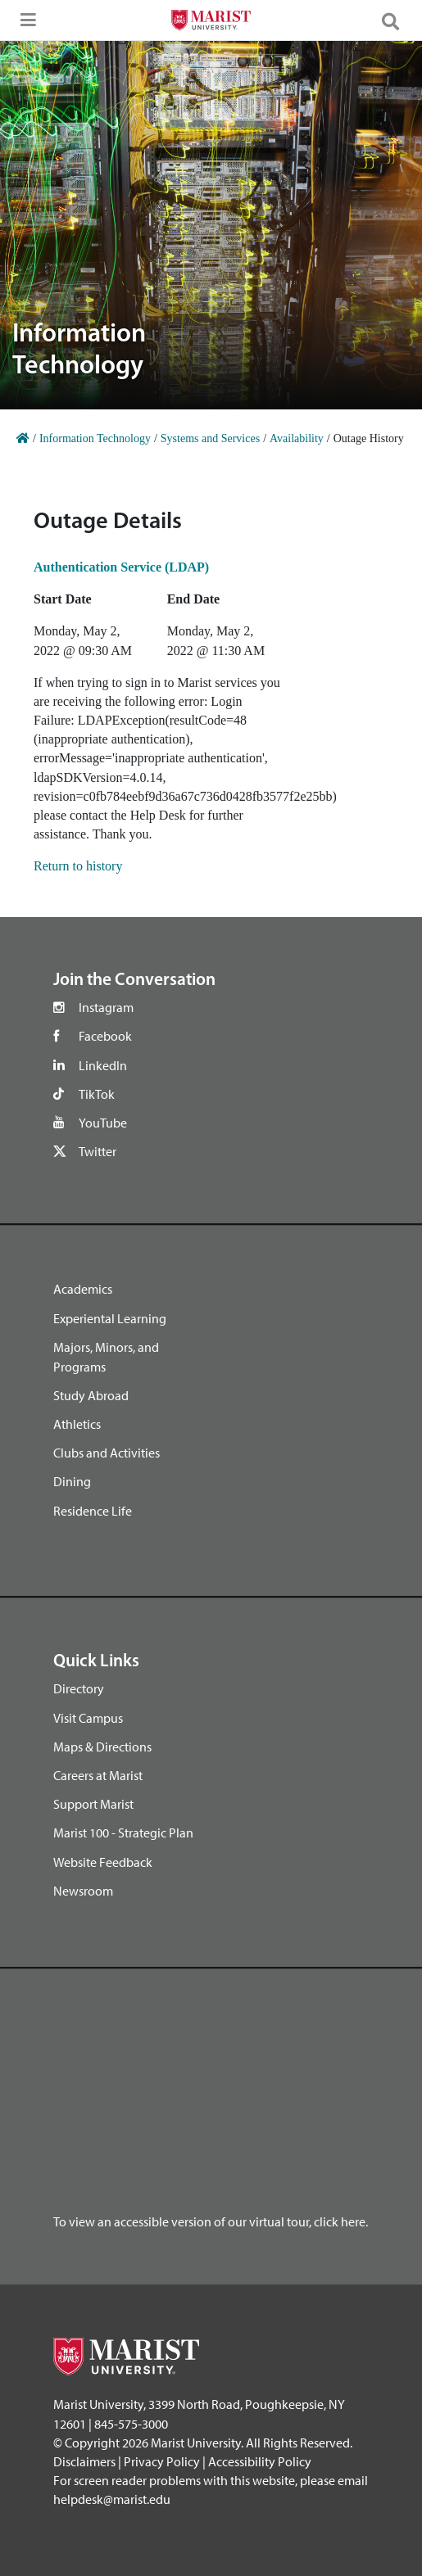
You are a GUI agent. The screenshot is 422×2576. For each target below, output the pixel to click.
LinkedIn (103, 1065)
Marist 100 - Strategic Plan (123, 1832)
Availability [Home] (297, 438)
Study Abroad (91, 1395)
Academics (82, 1289)
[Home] (22, 438)
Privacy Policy (162, 2461)
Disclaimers (84, 2461)
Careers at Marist (98, 1775)
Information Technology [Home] (95, 438)
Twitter (97, 1151)
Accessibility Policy (259, 2461)
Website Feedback (102, 1862)
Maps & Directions (102, 1746)
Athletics (77, 1424)
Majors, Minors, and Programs (106, 1357)
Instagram (106, 1007)
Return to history (78, 866)
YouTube (103, 1122)
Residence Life (92, 1511)
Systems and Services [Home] (210, 438)
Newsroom (83, 1890)
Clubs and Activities (106, 1452)
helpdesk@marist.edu (111, 2499)
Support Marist (93, 1804)
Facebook (105, 1036)
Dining (72, 1481)
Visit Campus (88, 1718)
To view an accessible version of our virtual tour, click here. (210, 2221)
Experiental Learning (109, 1318)
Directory (78, 1688)
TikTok (97, 1094)
